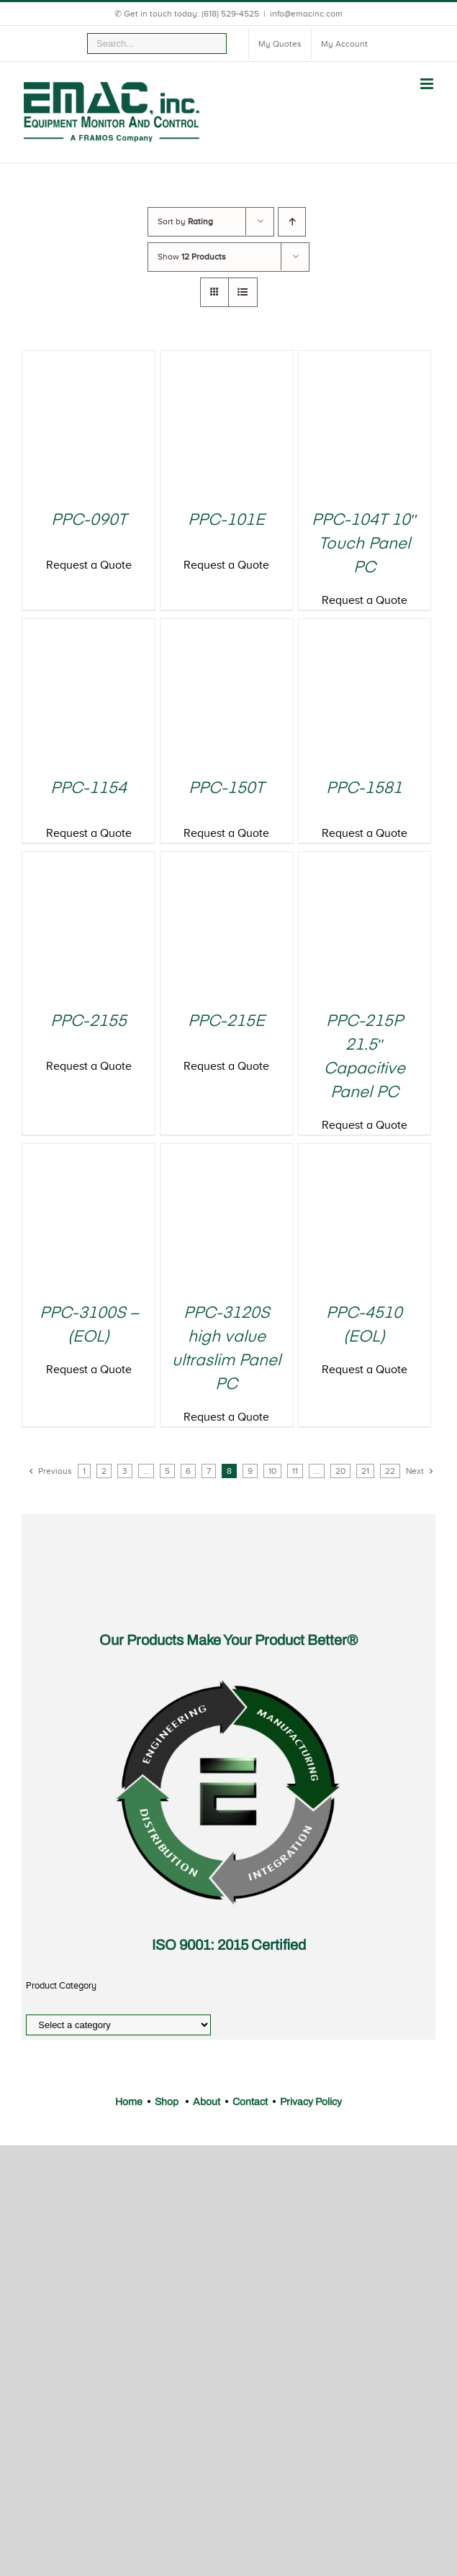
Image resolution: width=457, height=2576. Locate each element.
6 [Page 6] (188, 1471)
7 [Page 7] (209, 1471)
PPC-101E (226, 520)
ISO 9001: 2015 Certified (229, 1945)
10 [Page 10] (272, 1471)
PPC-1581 (364, 789)
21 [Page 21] (365, 1471)
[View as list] (243, 292)
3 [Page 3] (124, 1471)
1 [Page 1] (84, 1471)
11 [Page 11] (295, 1471)
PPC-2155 (88, 1022)
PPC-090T (89, 520)
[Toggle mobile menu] (427, 83)
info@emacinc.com (306, 14)
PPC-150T (226, 789)
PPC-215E (226, 1022)
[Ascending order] (292, 222)
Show (192, 257)
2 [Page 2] (104, 1471)
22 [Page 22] (390, 1471)
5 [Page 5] (167, 1471)
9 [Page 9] (250, 1471)
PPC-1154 (88, 789)
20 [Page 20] (340, 1471)
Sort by (185, 221)
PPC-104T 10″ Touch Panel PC (364, 544)
